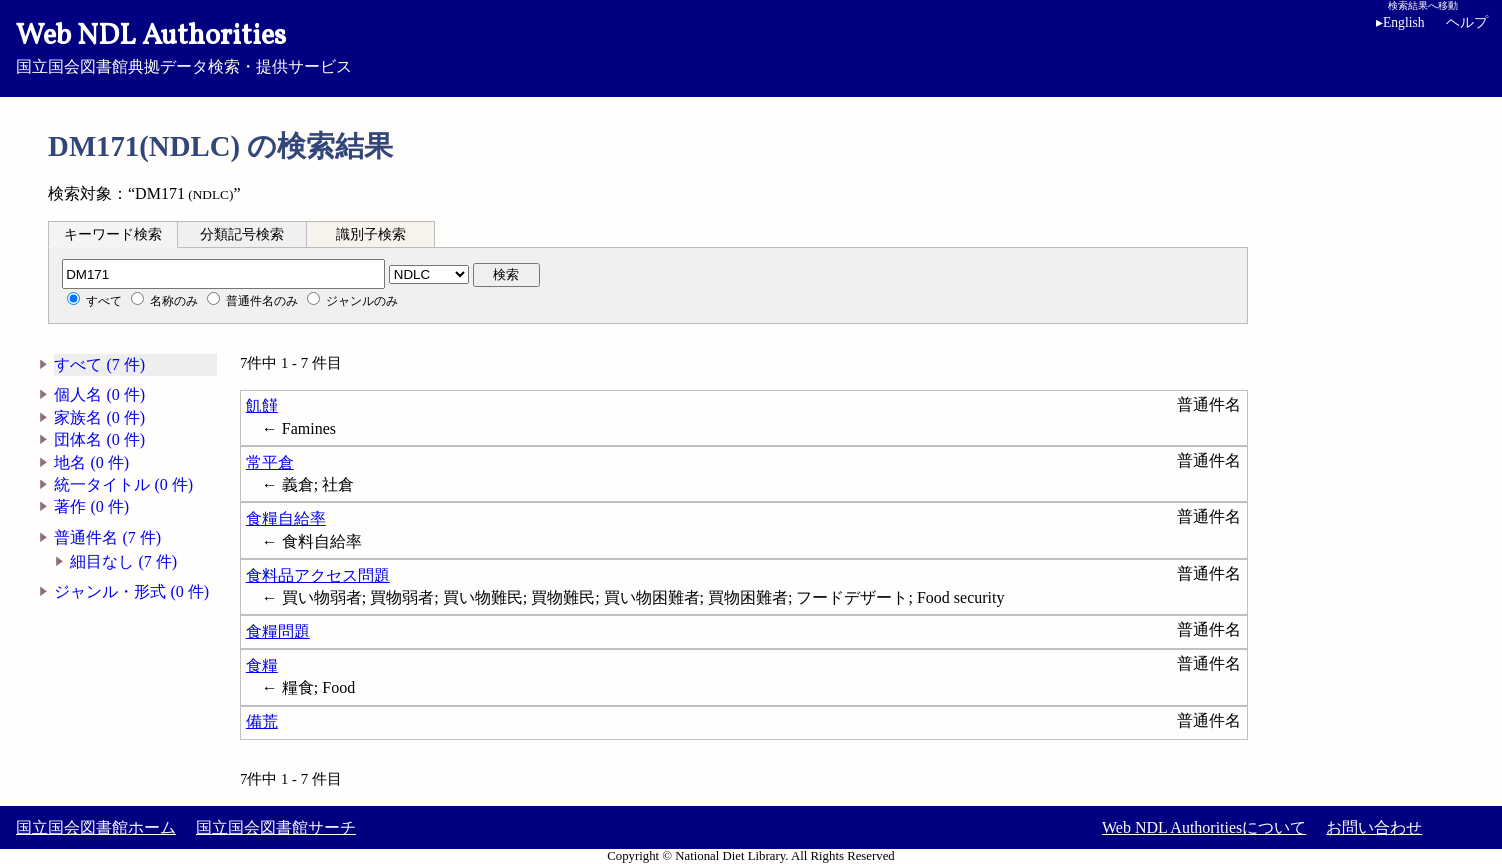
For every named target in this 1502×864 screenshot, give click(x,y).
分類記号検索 (242, 234)
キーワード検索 (113, 234)
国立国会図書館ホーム (96, 827)
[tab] (113, 234)
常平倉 (270, 462)
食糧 (262, 665)
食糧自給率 (286, 518)
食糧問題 (278, 631)
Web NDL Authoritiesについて (1204, 827)
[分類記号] (223, 274)
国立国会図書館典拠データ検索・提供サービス (751, 46)
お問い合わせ (1374, 827)
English (1400, 22)
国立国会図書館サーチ (276, 827)
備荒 (262, 721)
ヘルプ (1467, 22)
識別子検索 (371, 234)
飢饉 (262, 405)
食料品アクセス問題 (318, 575)
